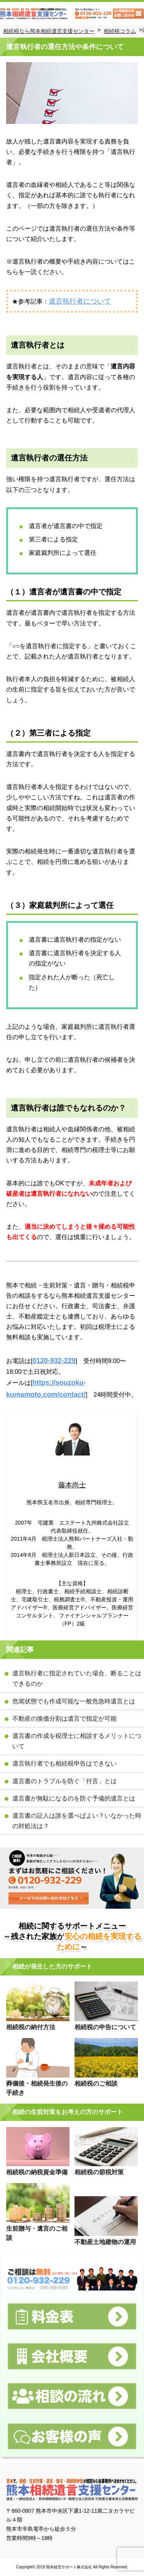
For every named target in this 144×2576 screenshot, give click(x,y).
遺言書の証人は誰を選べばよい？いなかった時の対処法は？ (76, 1820)
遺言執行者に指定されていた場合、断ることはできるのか (76, 1678)
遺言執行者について (80, 301)
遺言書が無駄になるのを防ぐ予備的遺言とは (73, 1798)
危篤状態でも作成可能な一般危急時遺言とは (73, 1701)
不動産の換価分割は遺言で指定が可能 (64, 1718)
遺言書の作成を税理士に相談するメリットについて (76, 1741)
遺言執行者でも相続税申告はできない (64, 1763)
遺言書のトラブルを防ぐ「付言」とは (64, 1781)
